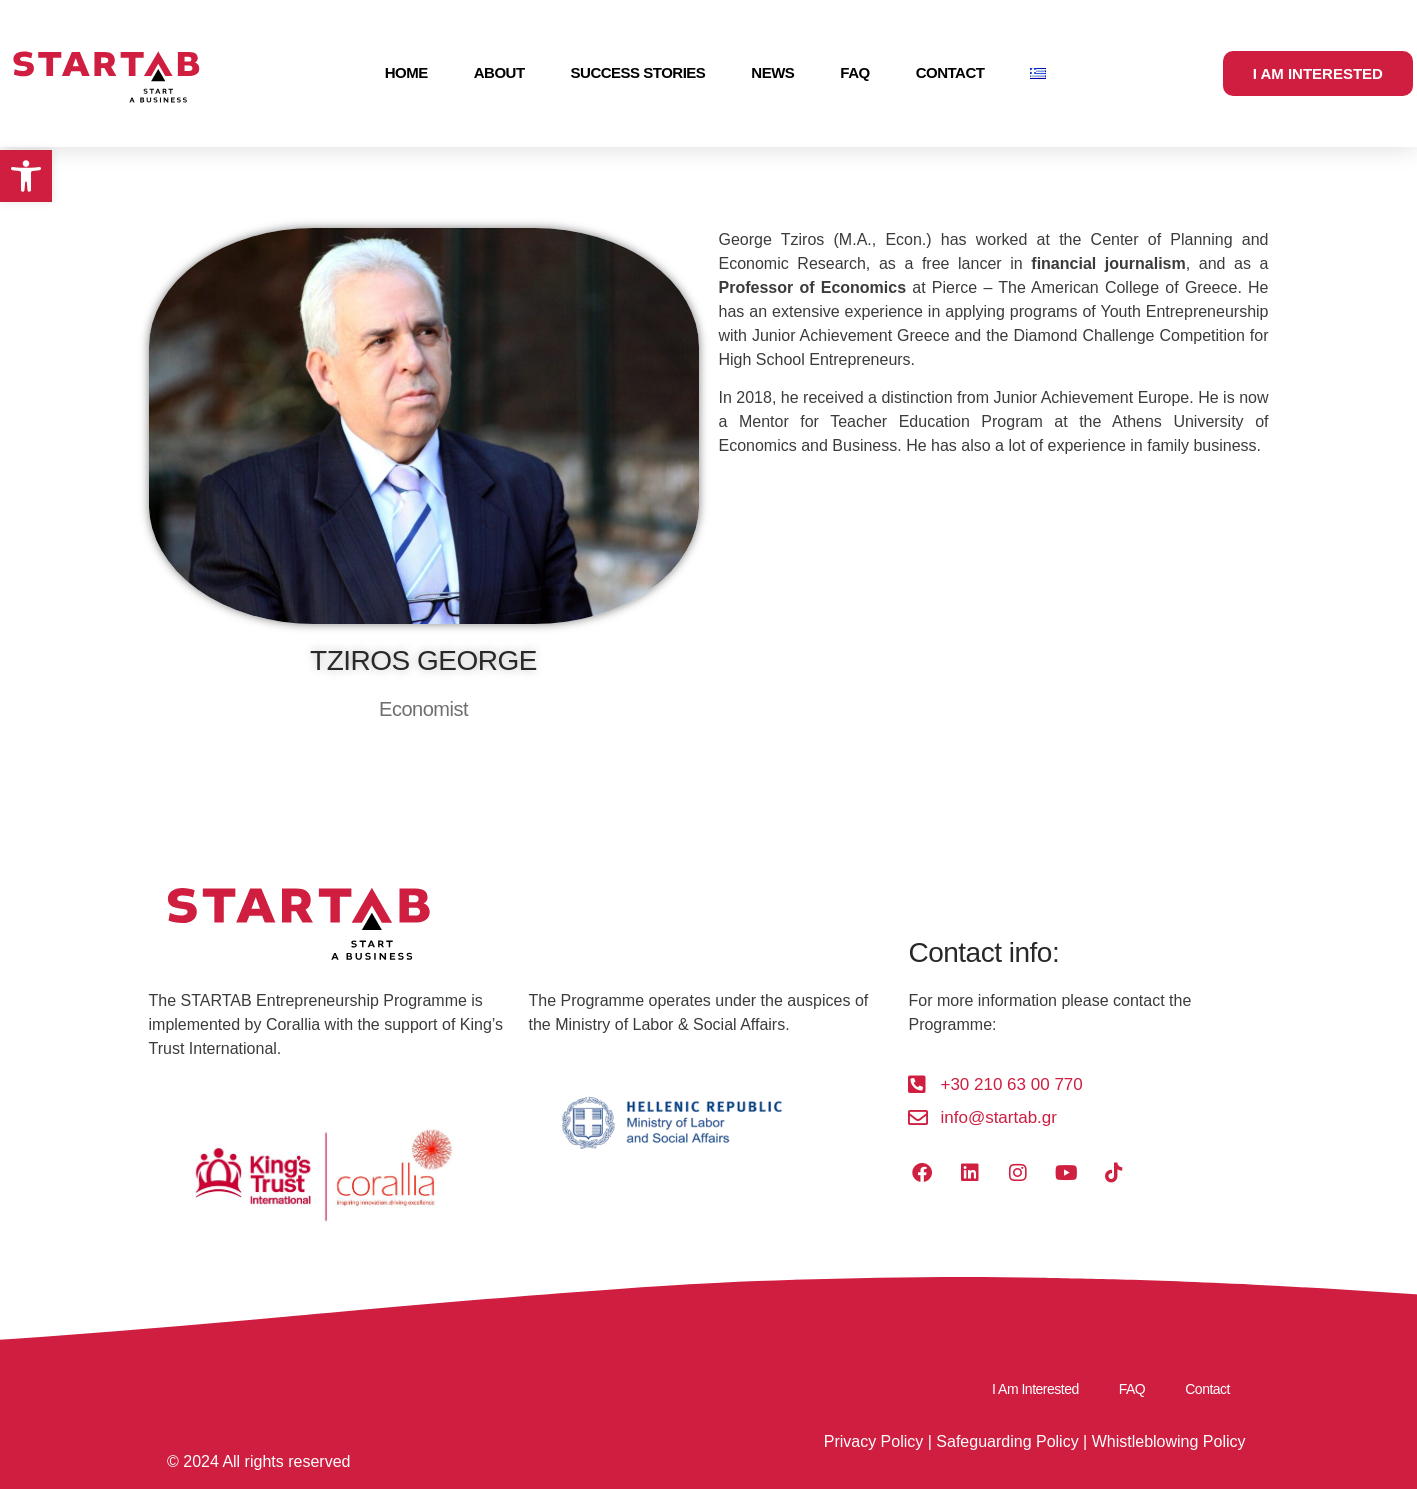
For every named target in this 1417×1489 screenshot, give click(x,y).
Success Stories (638, 72)
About (499, 72)
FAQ (854, 72)
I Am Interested (1035, 1389)
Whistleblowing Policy (1169, 1441)
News (772, 72)
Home (406, 72)
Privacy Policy (874, 1441)
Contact (950, 72)
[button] (26, 176)
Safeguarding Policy (1007, 1441)
